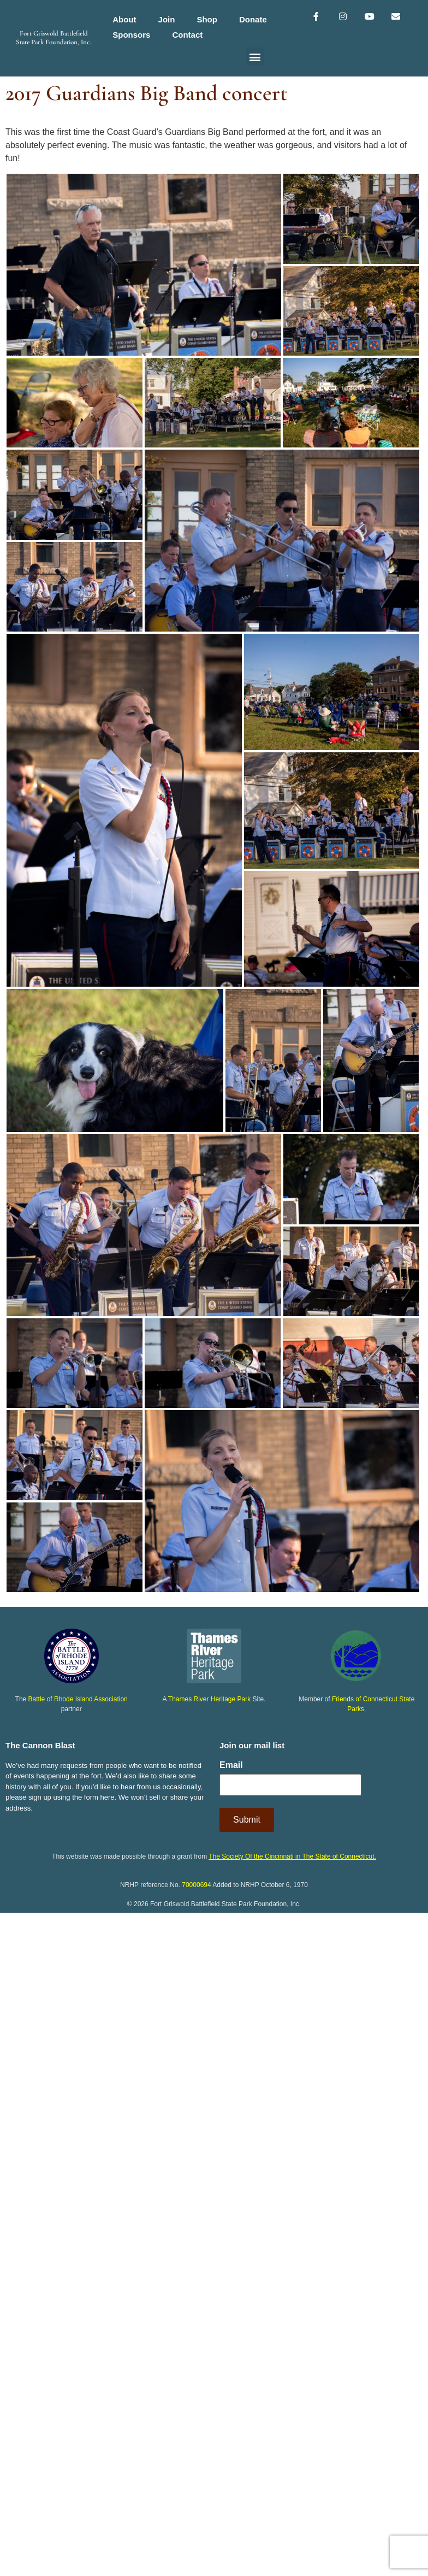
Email (231, 1765)
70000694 (196, 1885)
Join (166, 19)
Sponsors (131, 34)
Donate (253, 19)
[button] (255, 57)
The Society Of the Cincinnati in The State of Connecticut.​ (292, 1856)
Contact (187, 34)
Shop (207, 19)
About (124, 19)
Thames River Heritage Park (209, 1699)
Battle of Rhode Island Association (78, 1699)
